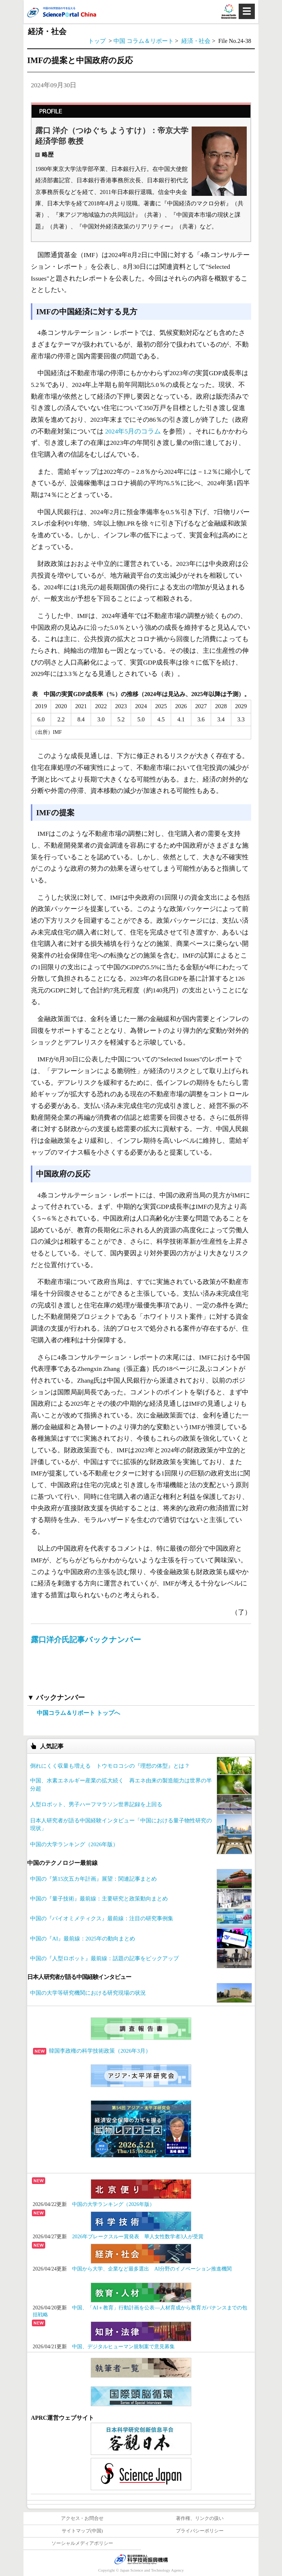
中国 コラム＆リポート (143, 41)
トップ (97, 41)
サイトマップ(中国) (82, 2530)
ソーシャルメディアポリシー (82, 2543)
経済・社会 (196, 41)
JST (141, 2559)
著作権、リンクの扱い (200, 2518)
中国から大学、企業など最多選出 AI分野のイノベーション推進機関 (152, 2269)
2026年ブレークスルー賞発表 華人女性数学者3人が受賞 (137, 2236)
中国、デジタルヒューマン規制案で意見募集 (123, 2346)
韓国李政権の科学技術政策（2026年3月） (92, 2051)
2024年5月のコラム (133, 431)
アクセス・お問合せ (82, 2518)
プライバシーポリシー (200, 2530)
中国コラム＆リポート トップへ (78, 1713)
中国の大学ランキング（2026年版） (113, 2204)
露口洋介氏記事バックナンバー (86, 1639)
